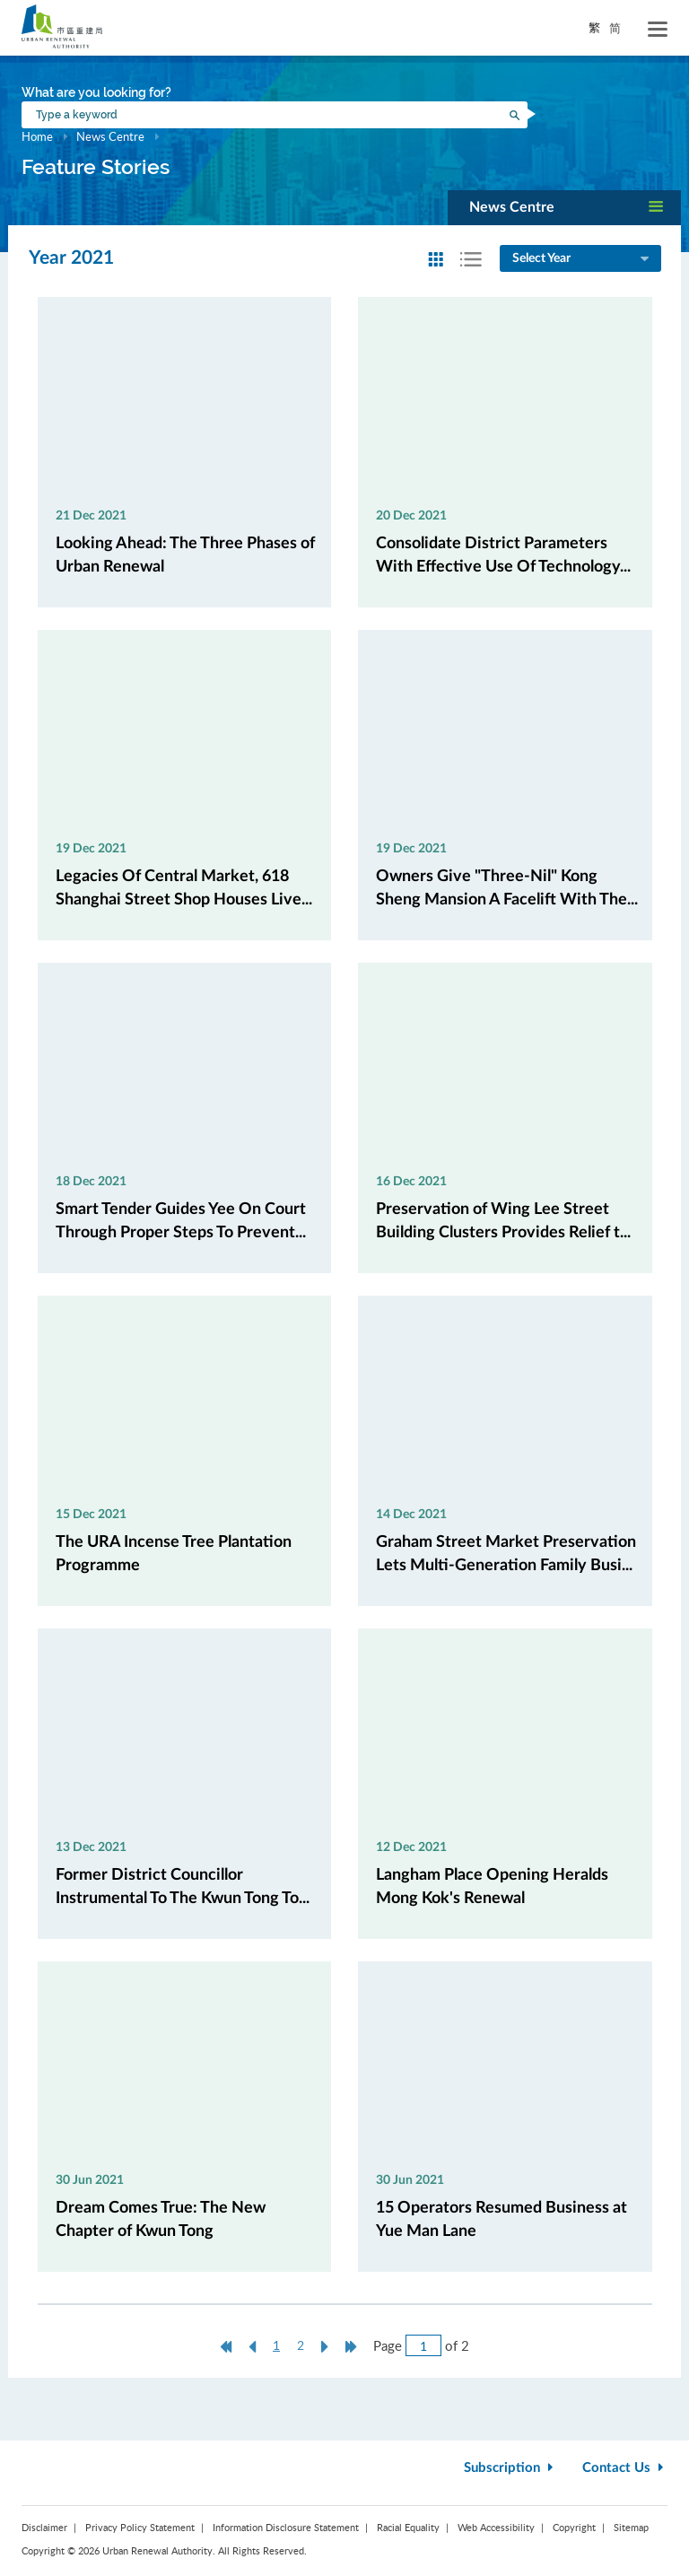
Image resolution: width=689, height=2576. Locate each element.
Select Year (582, 259)
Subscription (510, 2468)
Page (387, 2345)
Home (37, 136)
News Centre (110, 136)
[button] (564, 207)
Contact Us (624, 2468)
